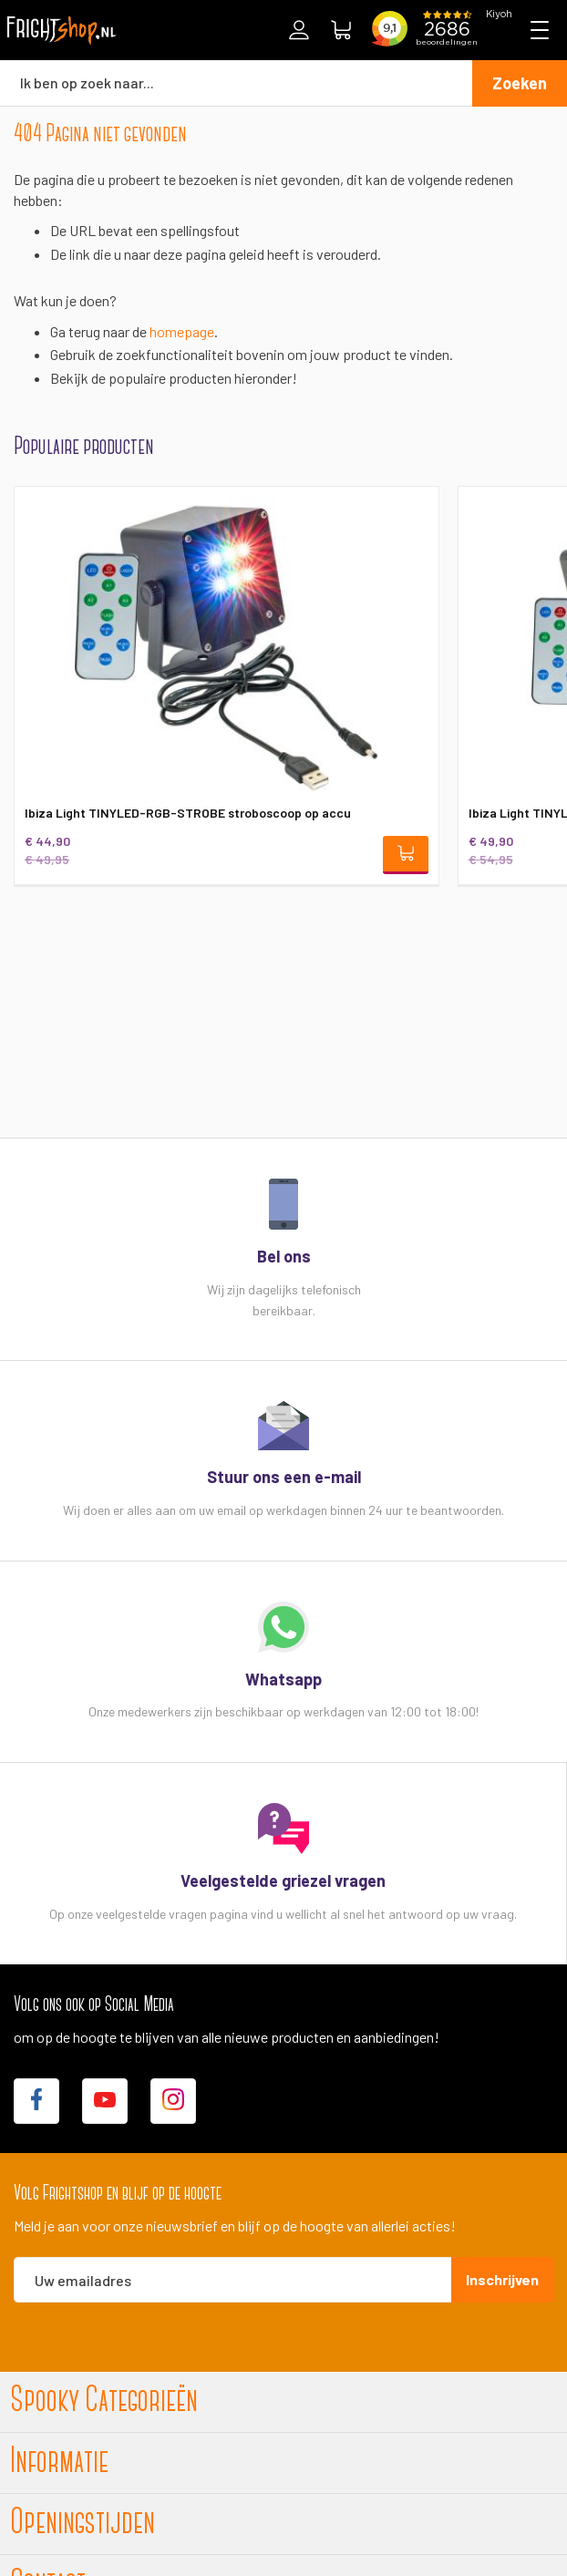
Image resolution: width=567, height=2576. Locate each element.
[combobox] (236, 83)
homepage (181, 331)
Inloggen (299, 30)
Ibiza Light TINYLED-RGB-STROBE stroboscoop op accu (188, 812)
